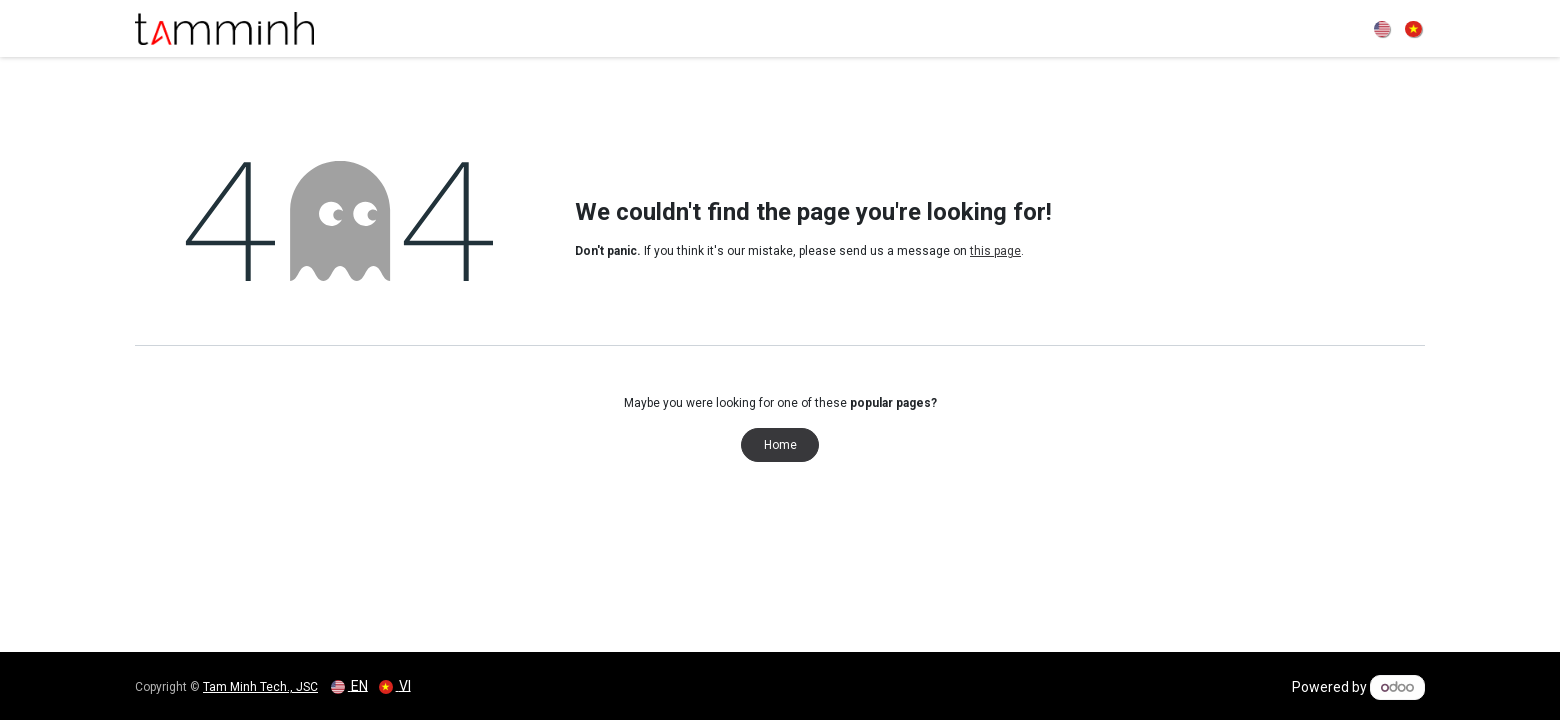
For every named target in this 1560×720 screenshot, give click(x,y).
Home (780, 445)
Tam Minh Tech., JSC (260, 687)
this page (995, 251)
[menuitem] (1384, 28)
